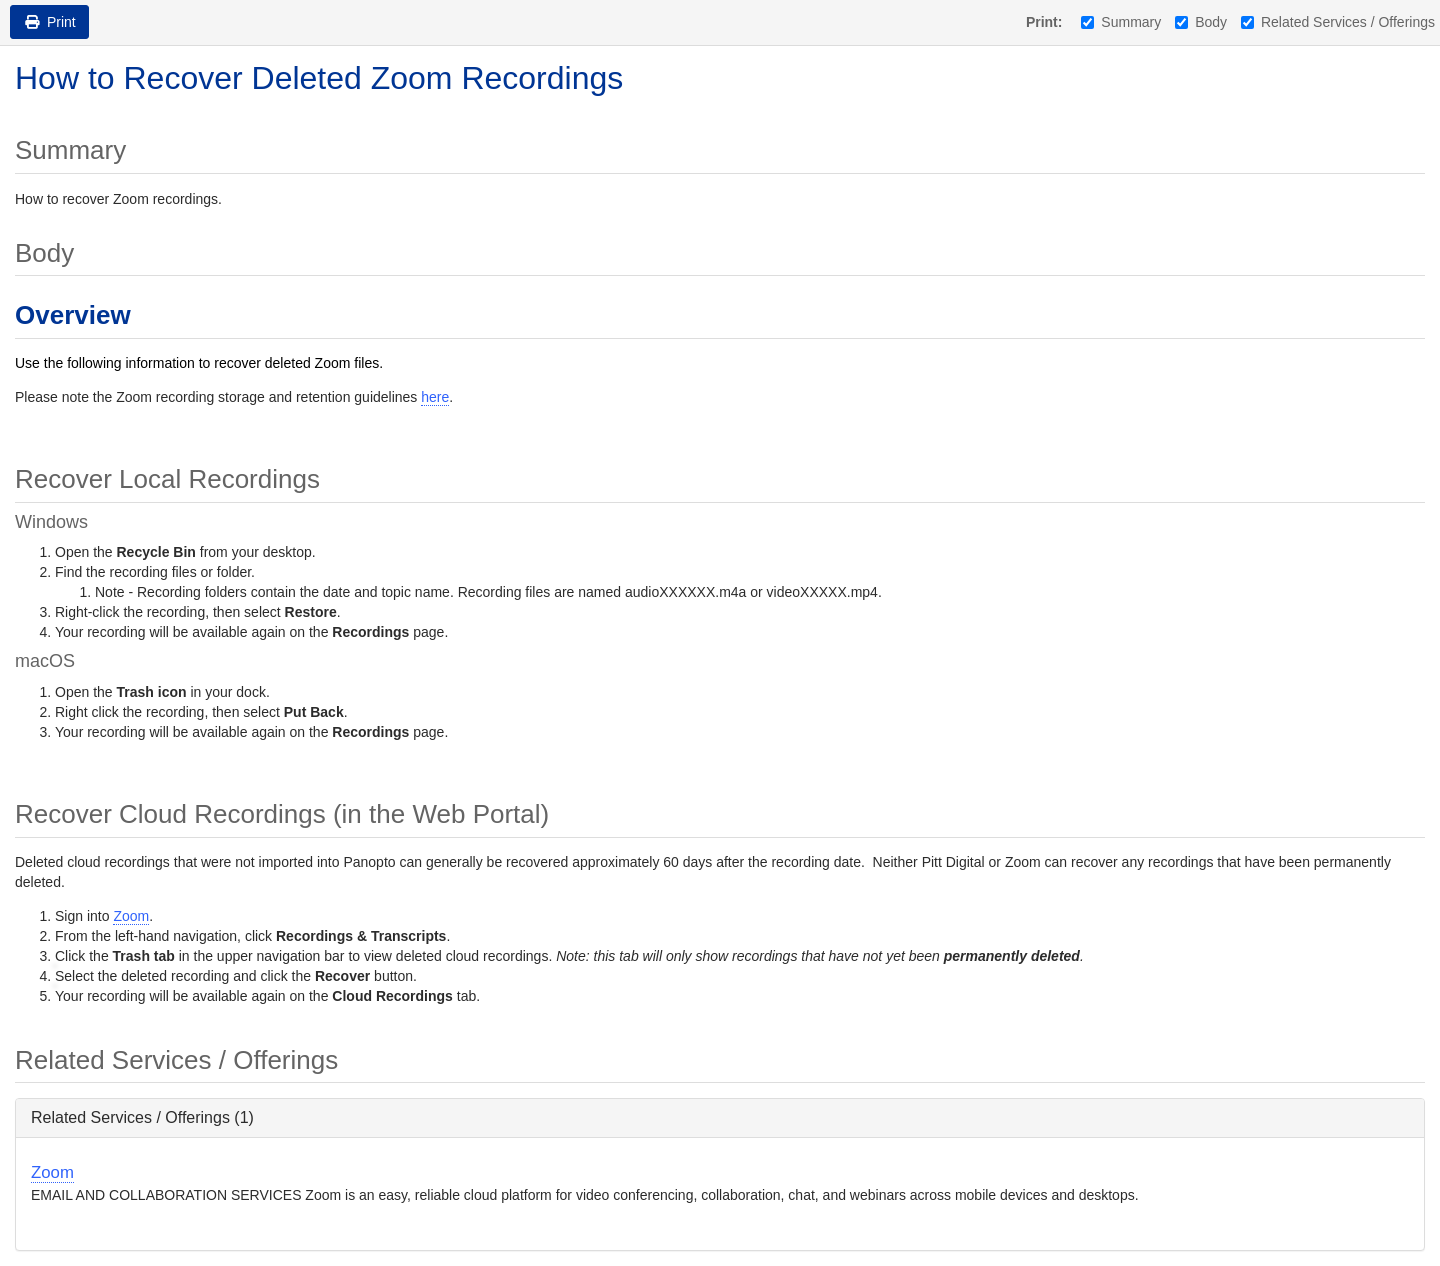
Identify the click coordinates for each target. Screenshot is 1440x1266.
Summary (1121, 22)
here (435, 397)
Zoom (131, 916)
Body (1201, 22)
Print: (1044, 22)
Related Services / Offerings (1338, 22)
